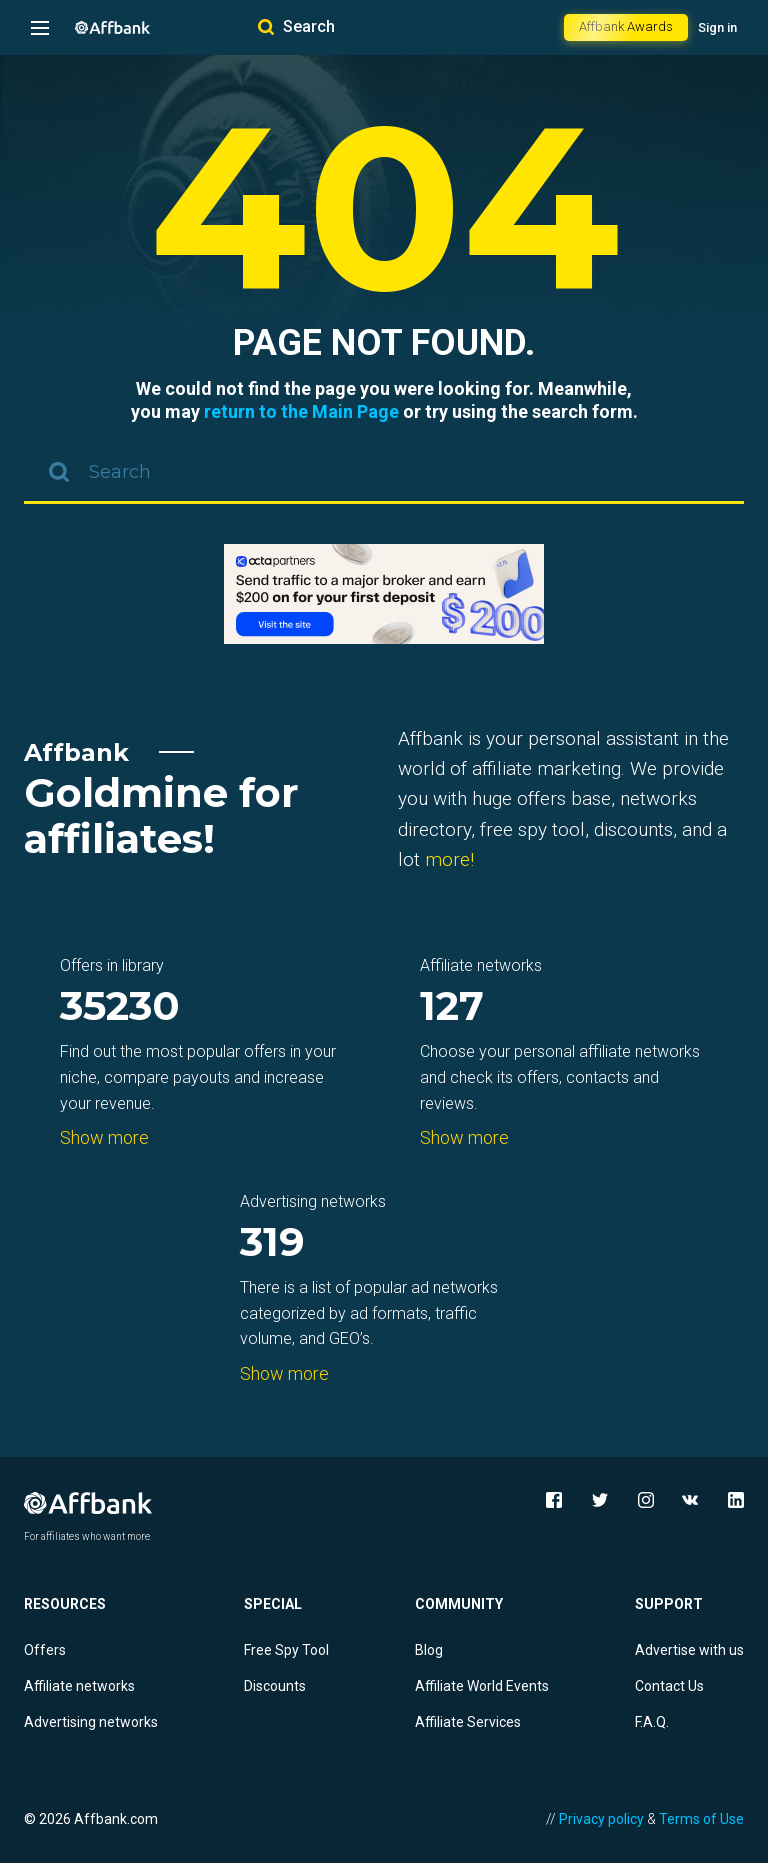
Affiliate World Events (482, 1686)
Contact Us (669, 1686)
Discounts (275, 1686)
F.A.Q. (652, 1722)
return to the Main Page (301, 411)
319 (272, 1243)
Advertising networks (91, 1722)
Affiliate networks (79, 1686)
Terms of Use (701, 1819)
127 (452, 1007)
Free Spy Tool (286, 1650)
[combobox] (384, 474)
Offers (45, 1650)
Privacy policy (601, 1819)
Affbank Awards (626, 26)
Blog (429, 1650)
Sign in (717, 27)
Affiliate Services (468, 1722)
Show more (104, 1137)
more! (449, 859)
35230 (120, 1007)
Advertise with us (689, 1650)
